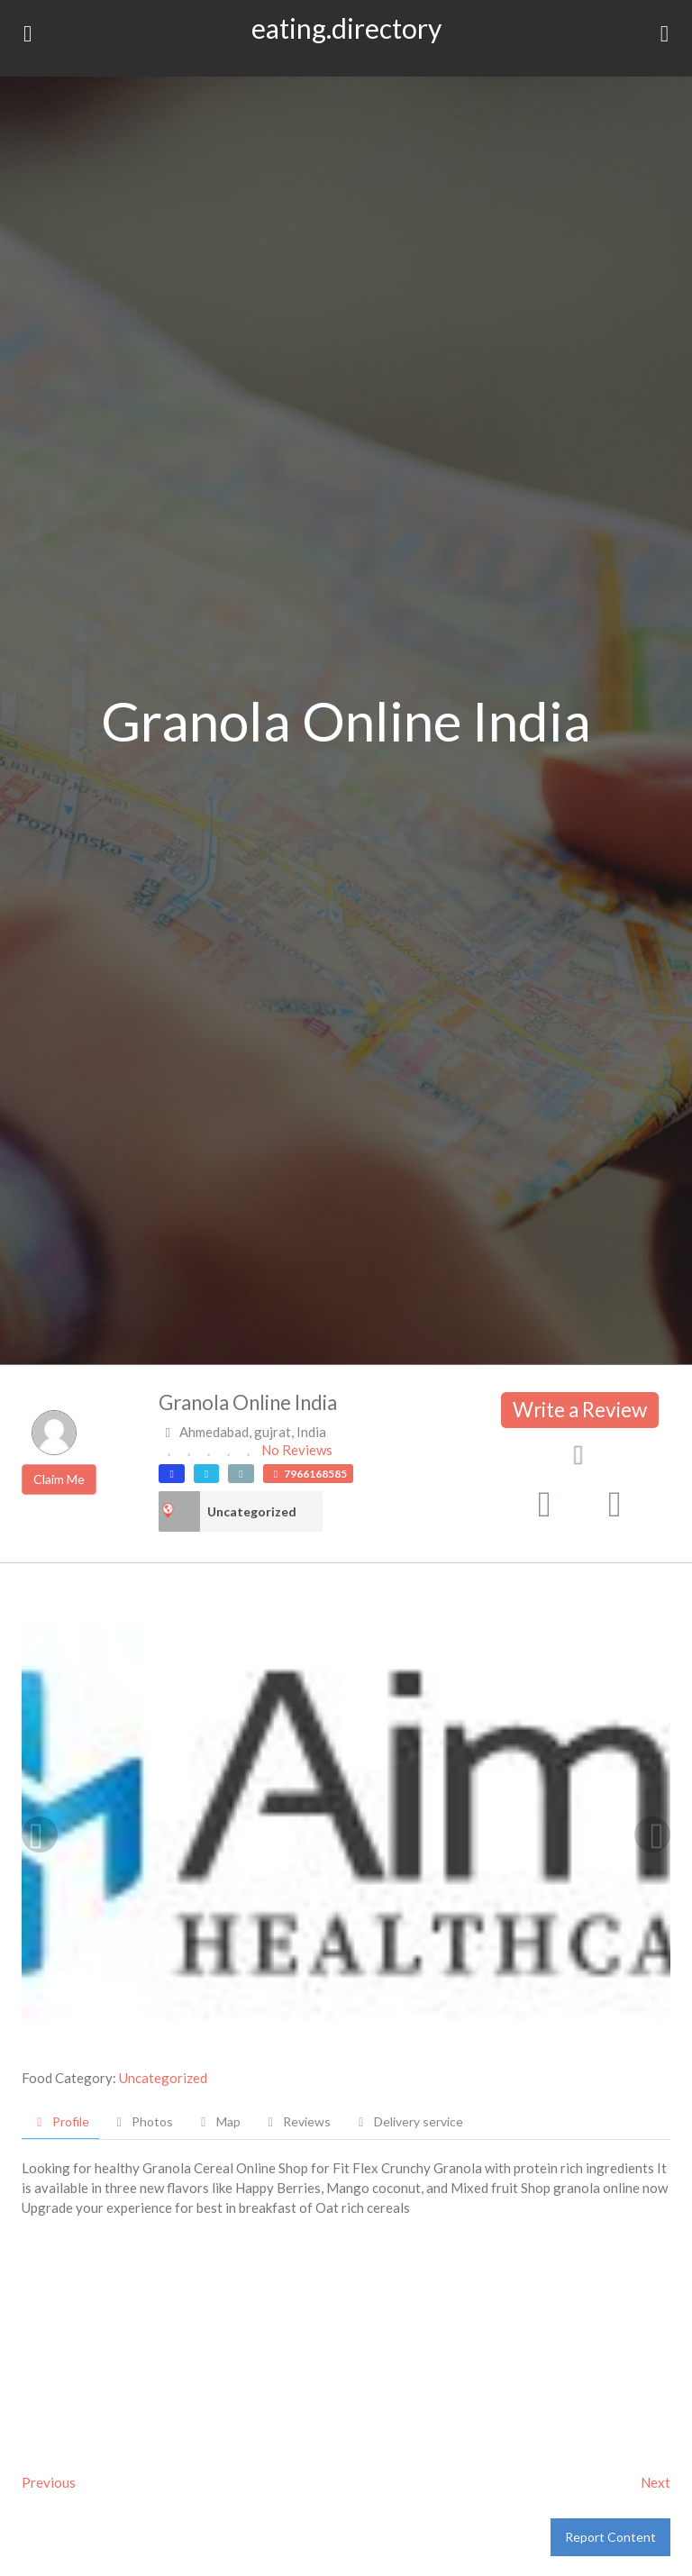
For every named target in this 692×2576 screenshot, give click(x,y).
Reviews (297, 2121)
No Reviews (296, 1450)
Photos (143, 2121)
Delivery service (408, 2121)
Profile (60, 2121)
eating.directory (346, 28)
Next (655, 2482)
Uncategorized (251, 1511)
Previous (49, 2482)
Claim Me (59, 1479)
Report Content (610, 2536)
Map (218, 2121)
